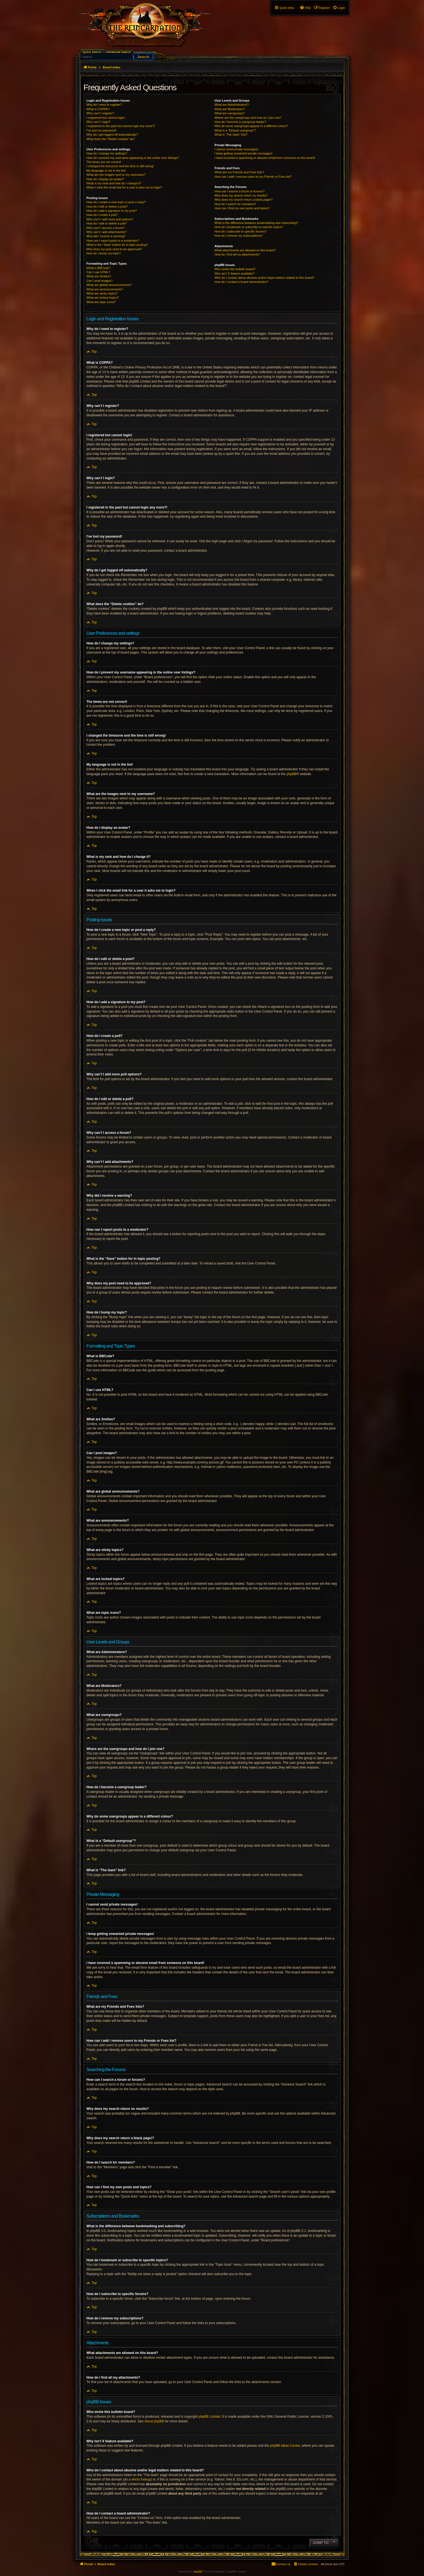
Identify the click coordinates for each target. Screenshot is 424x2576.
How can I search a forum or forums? (240, 191)
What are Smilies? (99, 276)
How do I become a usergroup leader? (240, 121)
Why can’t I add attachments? (107, 232)
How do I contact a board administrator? (242, 281)
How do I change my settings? (107, 153)
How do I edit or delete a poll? (107, 223)
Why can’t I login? (99, 121)
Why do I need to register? (104, 104)
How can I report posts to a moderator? (113, 240)
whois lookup (140, 2479)
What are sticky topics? (102, 293)
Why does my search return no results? (241, 195)
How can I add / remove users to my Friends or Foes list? (253, 176)
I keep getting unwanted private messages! (243, 153)
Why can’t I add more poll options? (110, 219)
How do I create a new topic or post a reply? (116, 202)
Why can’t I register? (100, 113)
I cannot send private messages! (236, 149)
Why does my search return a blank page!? (244, 199)
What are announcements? (105, 289)
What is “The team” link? (231, 134)
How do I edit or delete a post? (107, 206)
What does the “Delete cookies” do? (111, 139)
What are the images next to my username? (116, 174)
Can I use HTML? (98, 272)
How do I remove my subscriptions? (239, 235)
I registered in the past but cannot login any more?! (121, 126)
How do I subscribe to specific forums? (241, 231)
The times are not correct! (104, 162)
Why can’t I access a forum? (106, 227)
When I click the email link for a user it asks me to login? (124, 187)
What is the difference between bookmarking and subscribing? (256, 222)
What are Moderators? (230, 109)
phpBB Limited (209, 2416)
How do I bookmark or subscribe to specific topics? (249, 227)
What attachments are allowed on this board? (245, 250)
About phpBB (154, 2421)
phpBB (291, 774)
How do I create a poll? (102, 214)
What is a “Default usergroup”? (235, 130)
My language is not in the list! (106, 170)
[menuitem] (339, 7)
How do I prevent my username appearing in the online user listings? (133, 157)
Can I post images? (100, 280)
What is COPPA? (98, 109)
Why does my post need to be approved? (114, 249)
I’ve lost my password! (101, 130)
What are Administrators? (232, 104)
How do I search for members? (235, 204)
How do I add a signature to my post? (112, 210)
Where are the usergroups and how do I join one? (248, 117)
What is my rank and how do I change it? (114, 183)
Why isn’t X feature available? (235, 273)
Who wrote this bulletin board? (235, 269)
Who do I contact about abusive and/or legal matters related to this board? (264, 277)
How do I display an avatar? (105, 179)
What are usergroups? (230, 113)
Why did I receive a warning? (106, 236)
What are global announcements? (109, 284)
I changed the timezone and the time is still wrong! (120, 166)
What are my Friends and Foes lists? (239, 172)
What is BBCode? (99, 268)
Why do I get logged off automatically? (112, 134)
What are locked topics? (103, 297)
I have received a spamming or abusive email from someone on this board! (265, 157)
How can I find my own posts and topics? (242, 208)
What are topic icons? (101, 302)
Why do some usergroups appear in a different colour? (251, 126)
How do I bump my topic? (104, 253)
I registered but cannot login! (106, 117)
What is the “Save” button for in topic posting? (117, 244)
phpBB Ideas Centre (285, 2446)
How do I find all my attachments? (237, 254)
